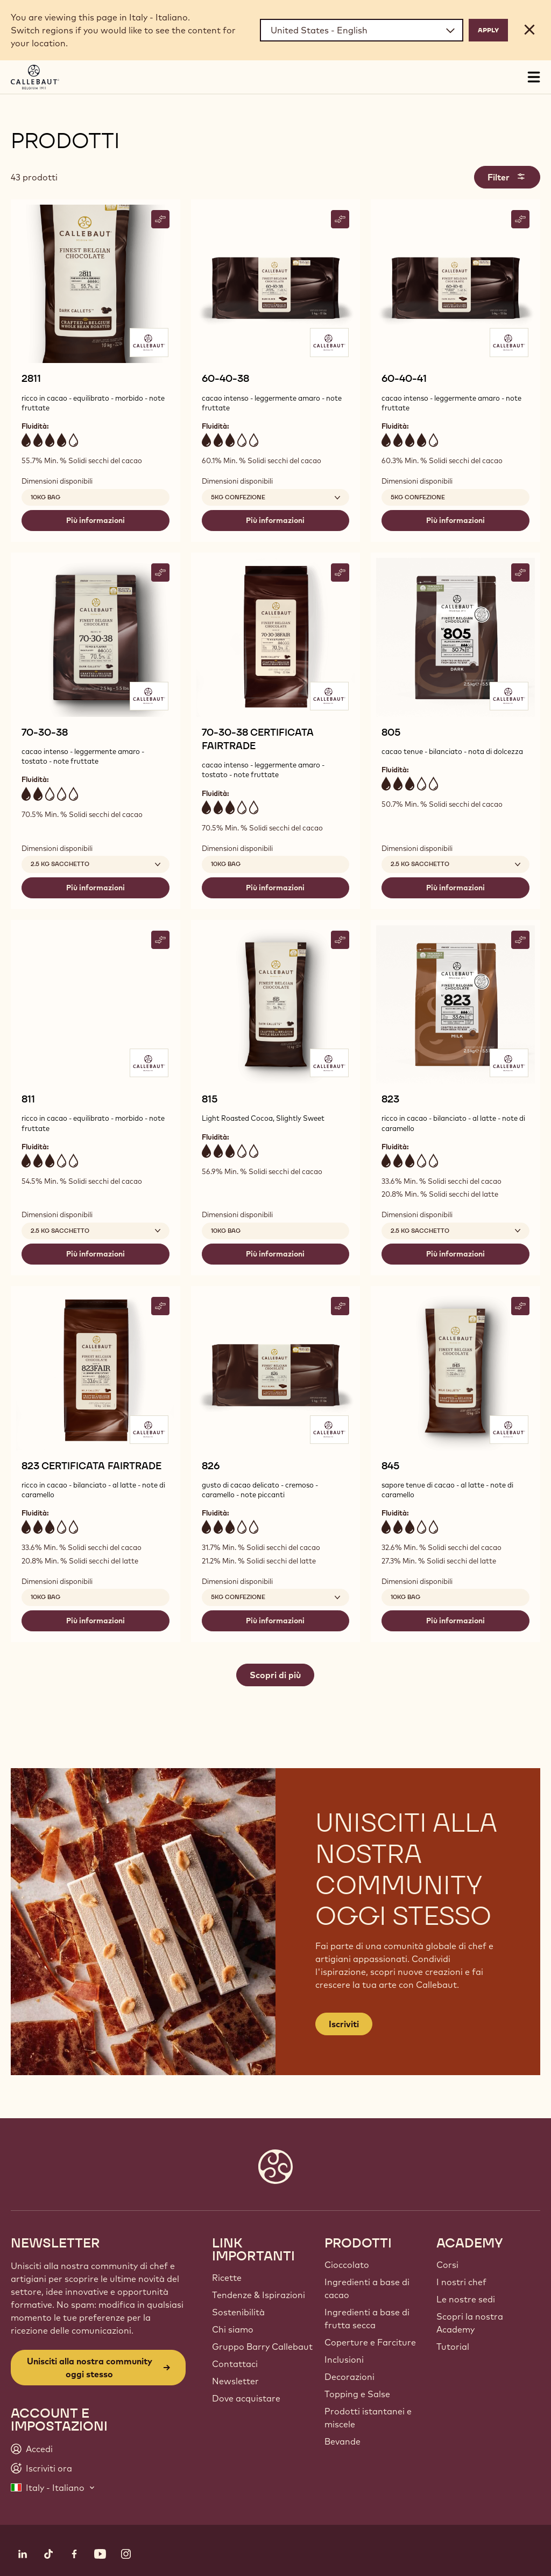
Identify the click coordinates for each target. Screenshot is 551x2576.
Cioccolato (346, 2264)
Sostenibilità (238, 2312)
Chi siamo (232, 2329)
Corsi (447, 2264)
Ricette (227, 2277)
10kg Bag (45, 497)
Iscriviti (344, 2024)
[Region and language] (361, 30)
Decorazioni (349, 2376)
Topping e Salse (357, 2394)
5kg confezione (418, 497)
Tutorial (452, 2346)
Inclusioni (344, 2359)
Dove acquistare (246, 2398)
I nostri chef (461, 2282)
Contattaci (235, 2363)
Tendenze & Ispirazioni (258, 2294)
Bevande (342, 2441)
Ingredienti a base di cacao (366, 2288)
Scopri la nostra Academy (469, 2323)
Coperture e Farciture (370, 2342)
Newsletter (235, 2381)
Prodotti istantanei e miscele (368, 2418)
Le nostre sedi (465, 2299)
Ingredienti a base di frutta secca (366, 2318)
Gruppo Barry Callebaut (262, 2346)
